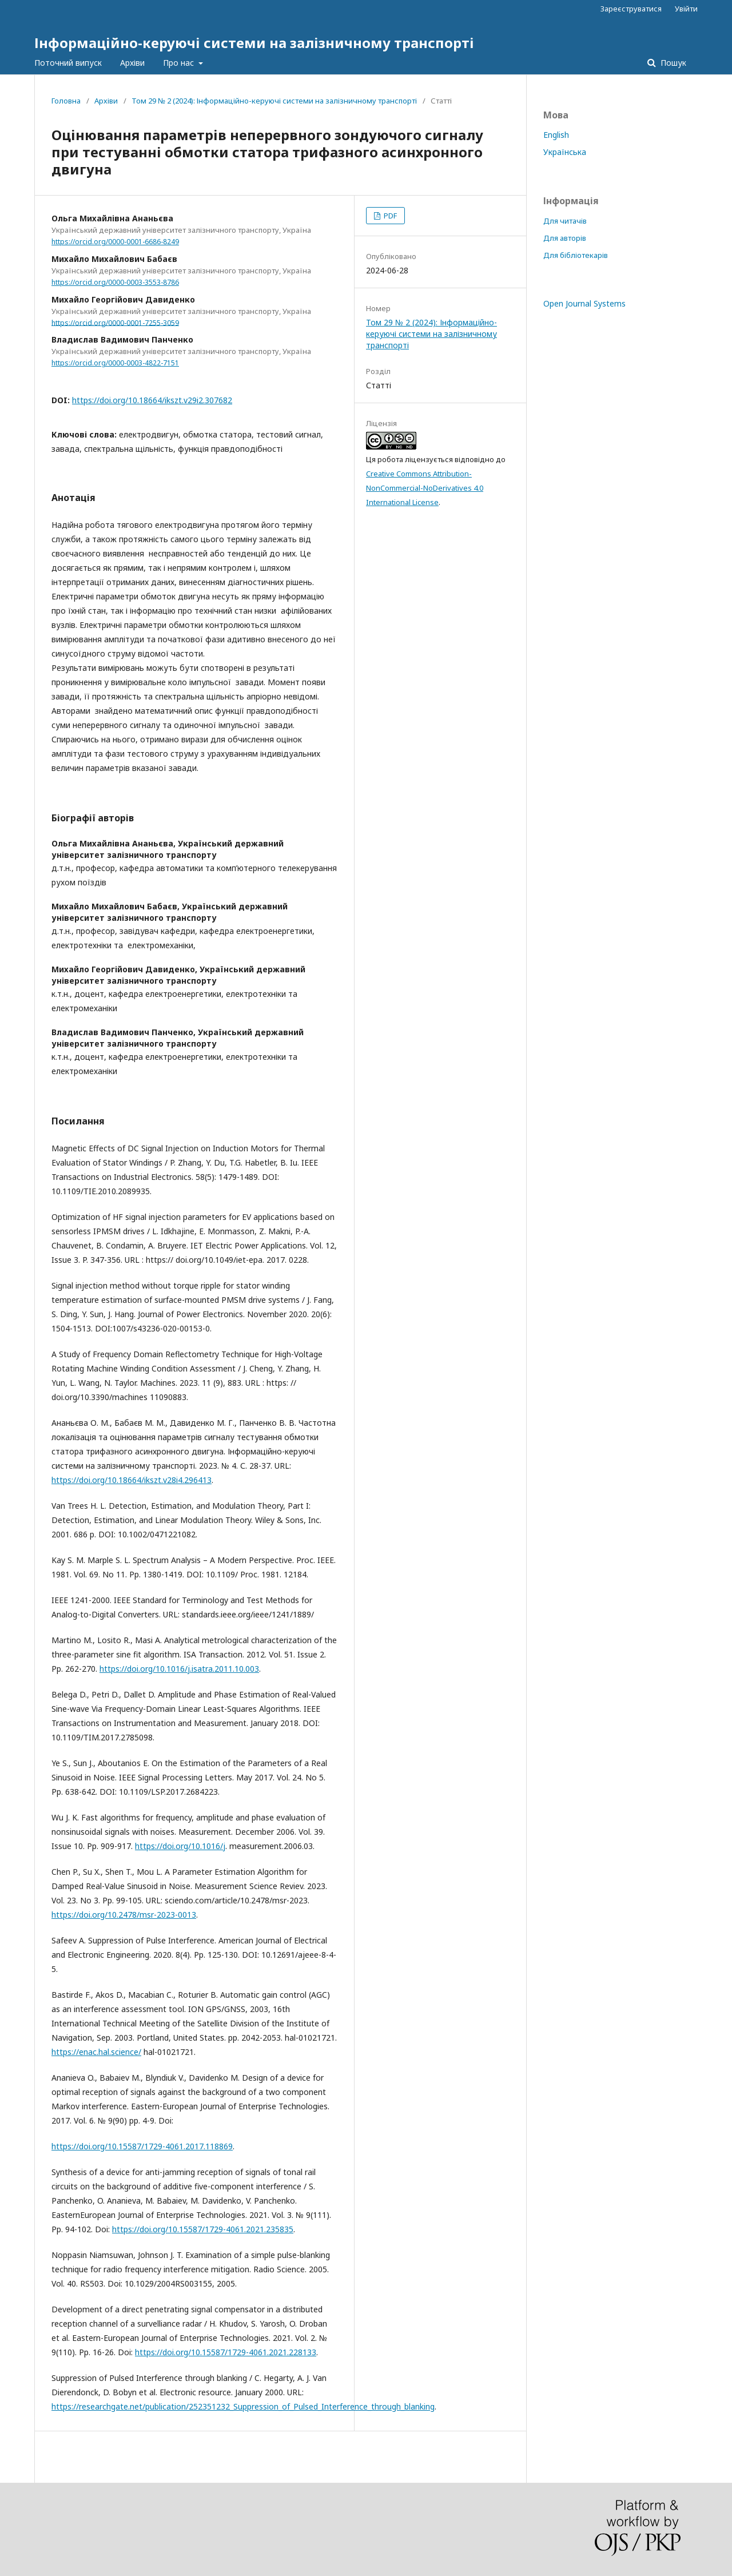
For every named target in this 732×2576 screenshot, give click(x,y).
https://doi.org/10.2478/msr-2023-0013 (123, 1914)
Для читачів (565, 221)
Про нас (179, 62)
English (556, 134)
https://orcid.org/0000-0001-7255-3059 (115, 322)
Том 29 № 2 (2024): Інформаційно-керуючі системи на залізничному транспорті (274, 101)
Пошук (672, 62)
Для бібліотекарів (575, 255)
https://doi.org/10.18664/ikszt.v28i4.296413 (131, 1479)
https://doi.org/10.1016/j (180, 1845)
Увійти (686, 8)
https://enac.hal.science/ (96, 2051)
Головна (66, 101)
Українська (564, 151)
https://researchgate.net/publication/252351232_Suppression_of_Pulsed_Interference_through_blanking (243, 2406)
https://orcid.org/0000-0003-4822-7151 (115, 363)
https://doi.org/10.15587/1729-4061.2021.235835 (202, 2229)
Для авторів (564, 238)
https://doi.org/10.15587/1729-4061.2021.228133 (225, 2352)
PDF (389, 215)
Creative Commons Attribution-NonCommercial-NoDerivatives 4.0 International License (424, 487)
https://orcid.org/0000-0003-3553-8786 (115, 282)
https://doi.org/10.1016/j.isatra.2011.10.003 (179, 1668)
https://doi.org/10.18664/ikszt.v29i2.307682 (152, 400)
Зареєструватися (631, 8)
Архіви (132, 62)
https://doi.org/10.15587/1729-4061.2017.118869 (142, 2146)
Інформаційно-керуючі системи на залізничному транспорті (254, 42)
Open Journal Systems (584, 303)
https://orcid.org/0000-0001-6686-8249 (115, 242)
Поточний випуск (68, 62)
